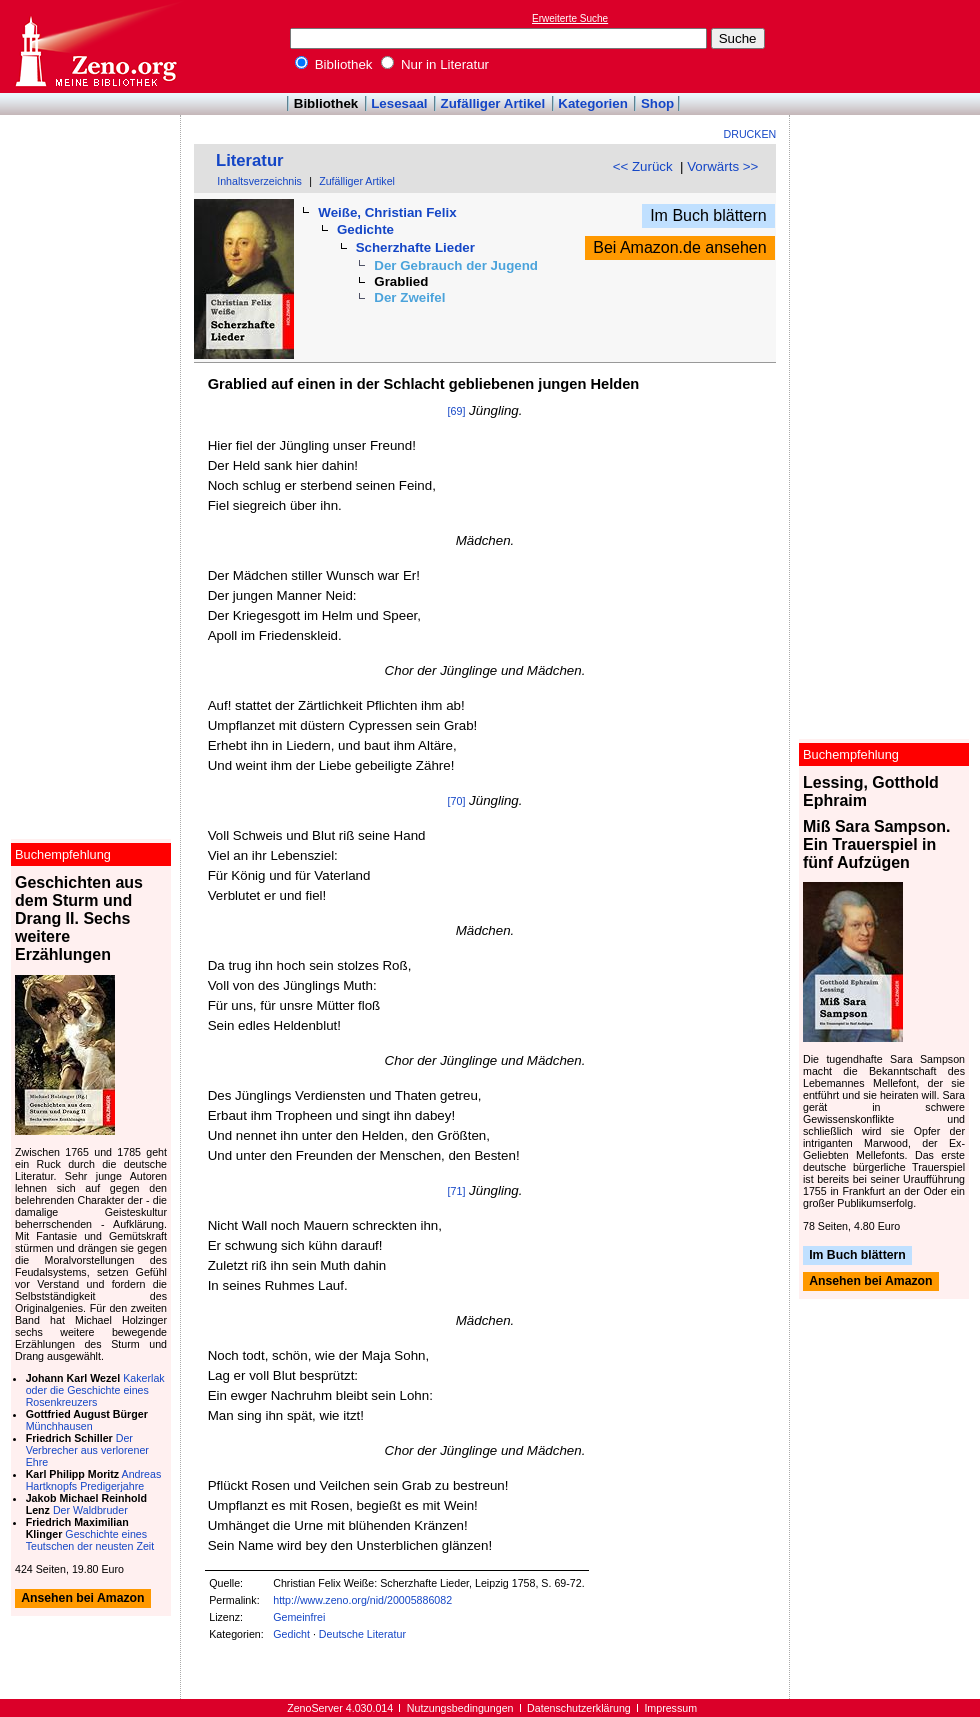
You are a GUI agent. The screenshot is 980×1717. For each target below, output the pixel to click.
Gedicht (291, 1634)
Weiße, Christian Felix (387, 212)
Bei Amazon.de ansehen (679, 247)
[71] (457, 1191)
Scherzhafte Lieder (415, 247)
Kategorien (593, 103)
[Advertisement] (888, 46)
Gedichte (365, 229)
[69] (457, 411)
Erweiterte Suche (570, 18)
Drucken (750, 134)
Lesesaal (399, 103)
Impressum (670, 1708)
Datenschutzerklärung (579, 1708)
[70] (457, 801)
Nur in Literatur (435, 64)
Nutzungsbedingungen (460, 1708)
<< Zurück (643, 166)
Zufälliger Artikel (493, 103)
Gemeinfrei (299, 1617)
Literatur (250, 160)
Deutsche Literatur (362, 1634)
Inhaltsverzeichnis (259, 181)
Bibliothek (334, 64)
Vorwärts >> (722, 166)
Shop (657, 103)
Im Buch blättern (708, 215)
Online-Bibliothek (95, 46)
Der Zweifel (409, 297)
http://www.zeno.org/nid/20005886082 (362, 1600)
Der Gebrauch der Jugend (456, 265)
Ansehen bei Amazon (870, 1282)
